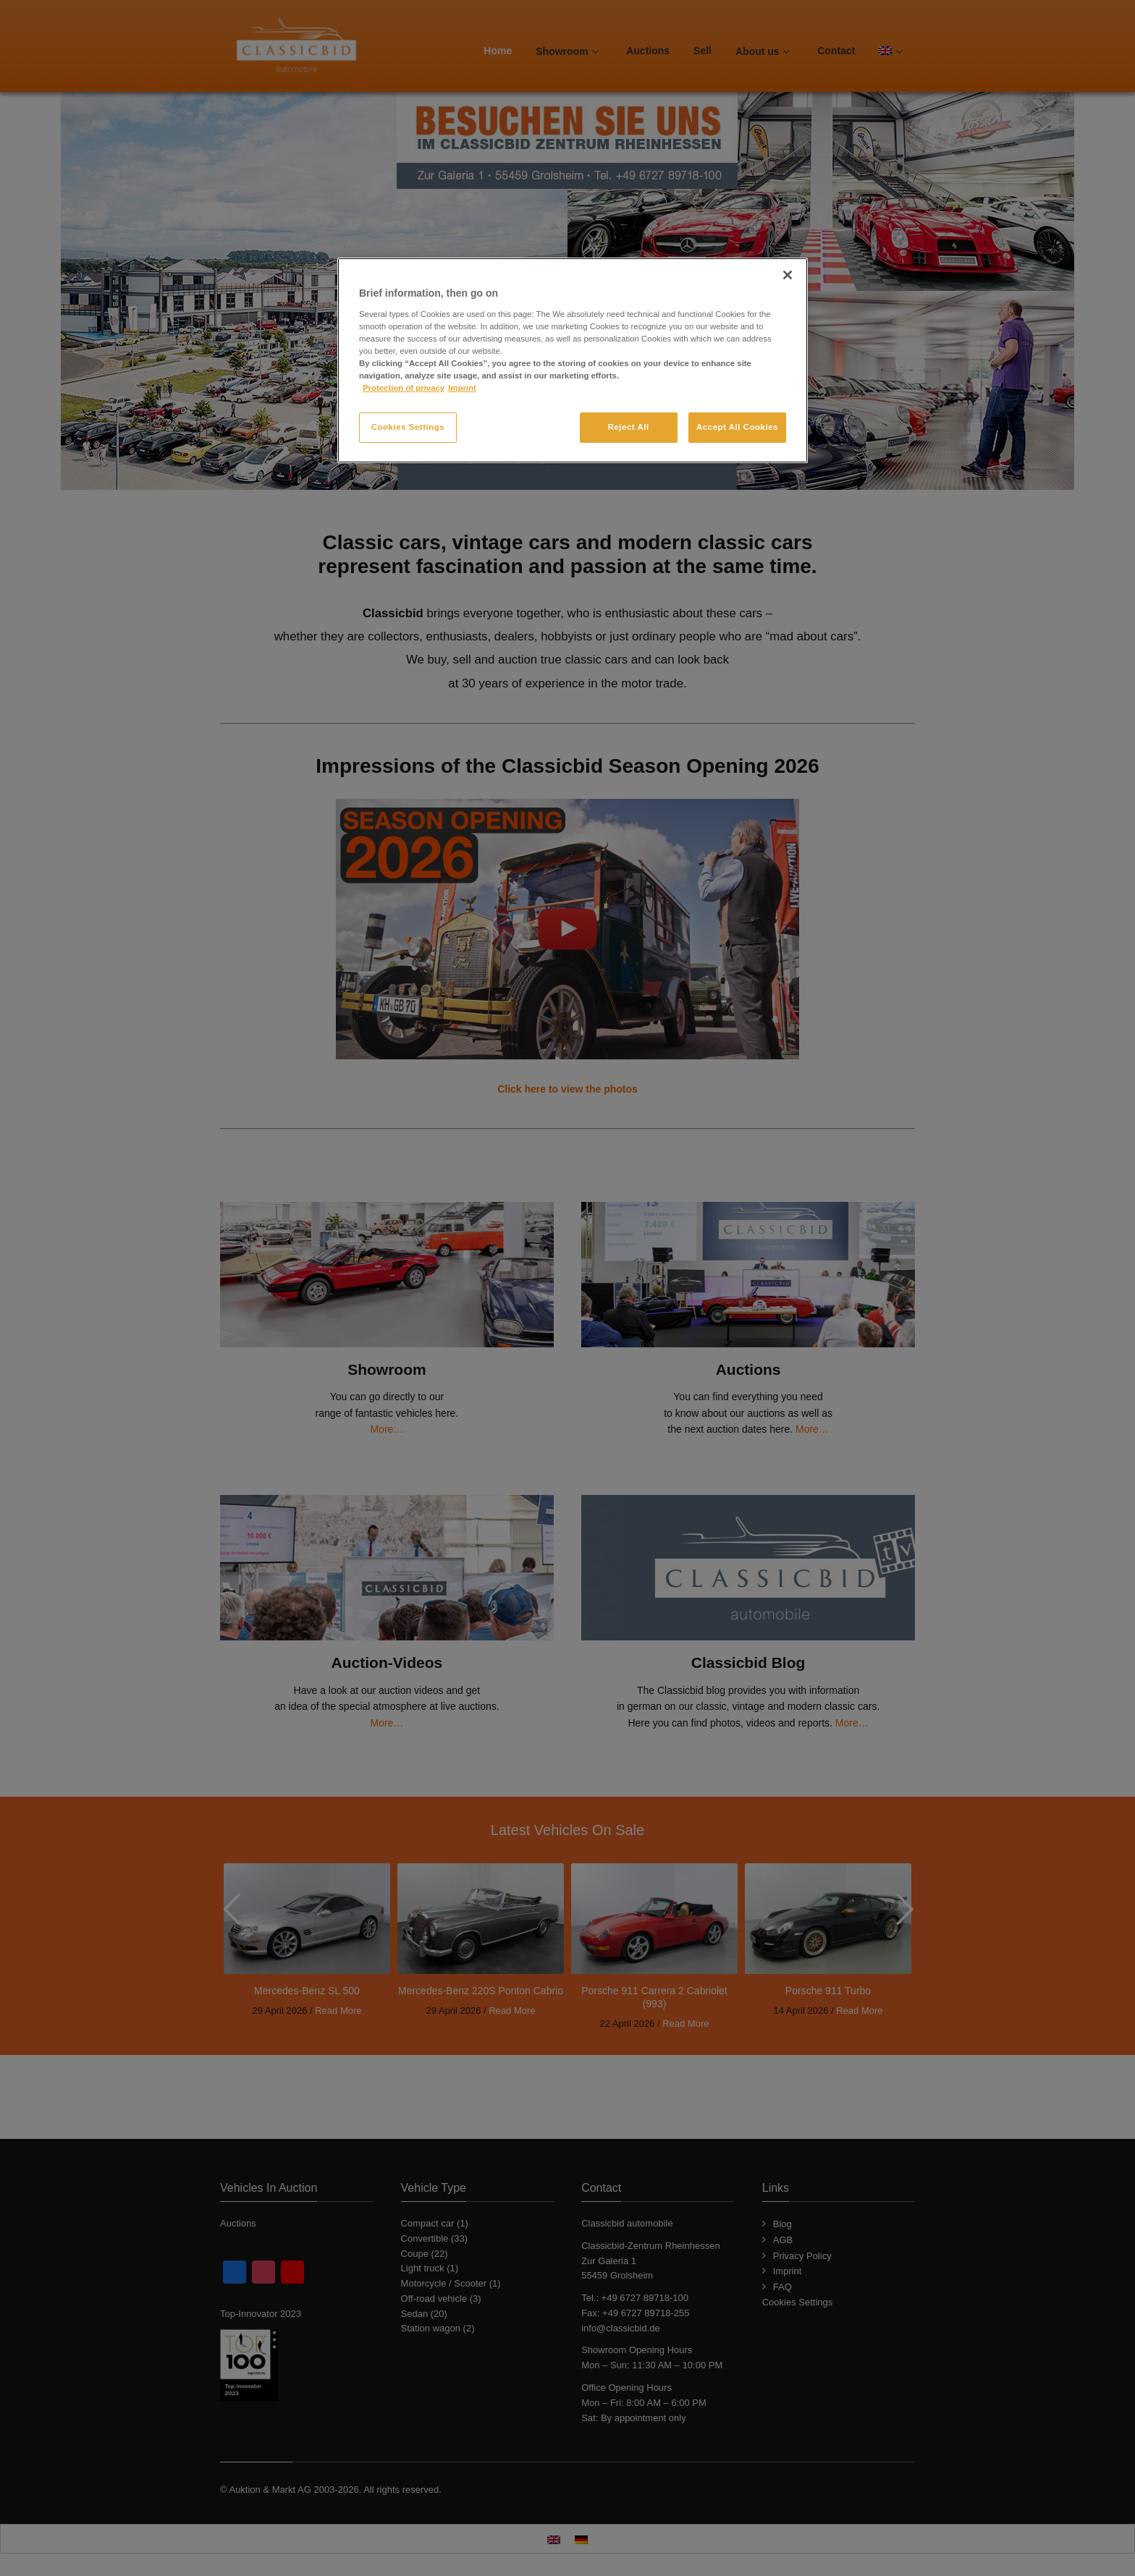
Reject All (628, 427)
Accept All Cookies (737, 427)
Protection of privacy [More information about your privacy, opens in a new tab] (403, 388)
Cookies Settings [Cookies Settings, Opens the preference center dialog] (407, 427)
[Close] (787, 275)
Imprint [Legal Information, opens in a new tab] (462, 388)
